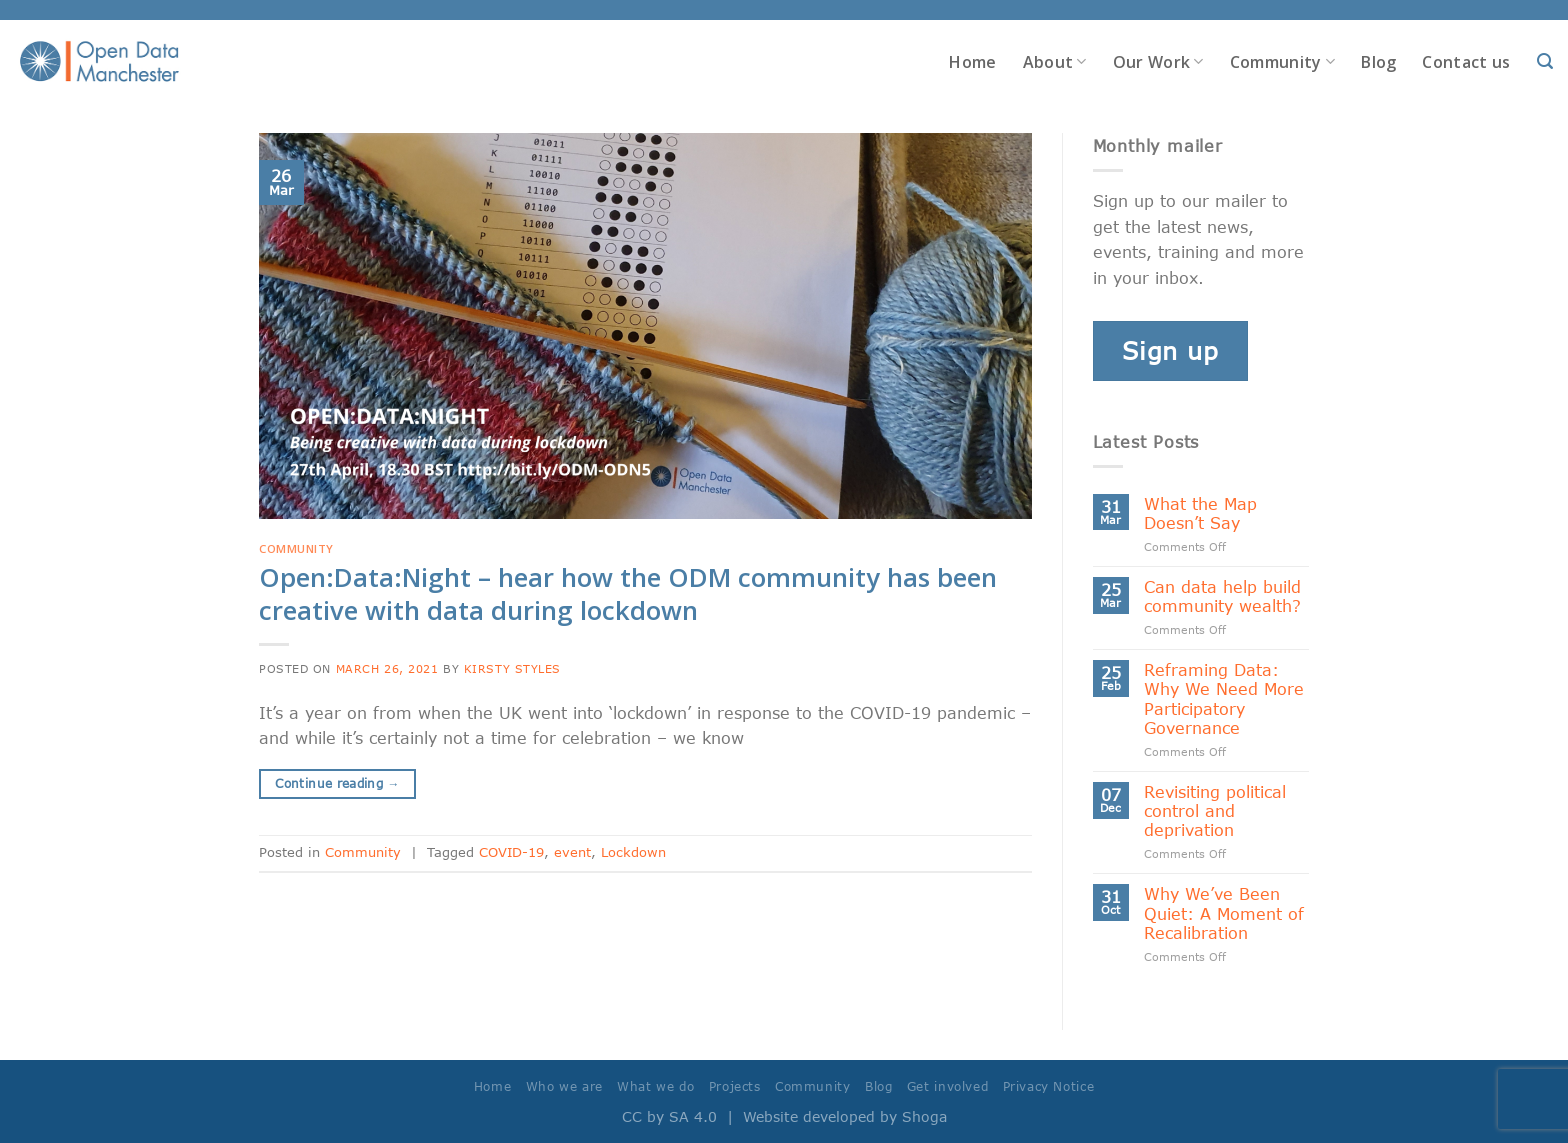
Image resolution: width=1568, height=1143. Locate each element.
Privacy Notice (1049, 1086)
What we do (655, 1086)
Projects (735, 1086)
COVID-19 (511, 852)
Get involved (947, 1086)
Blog (1378, 62)
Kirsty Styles (512, 668)
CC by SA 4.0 (669, 1116)
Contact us (1466, 62)
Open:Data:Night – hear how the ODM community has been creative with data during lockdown (628, 594)
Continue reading (337, 783)
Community (1282, 62)
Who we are (564, 1086)
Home (972, 62)
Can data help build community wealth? (1222, 596)
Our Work (1158, 62)
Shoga (924, 1116)
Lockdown (633, 852)
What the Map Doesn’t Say (1200, 513)
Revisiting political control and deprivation (1215, 810)
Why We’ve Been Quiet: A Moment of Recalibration (1224, 912)
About (1055, 62)
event (572, 852)
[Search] (1545, 61)
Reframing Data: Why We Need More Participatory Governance (1224, 698)
